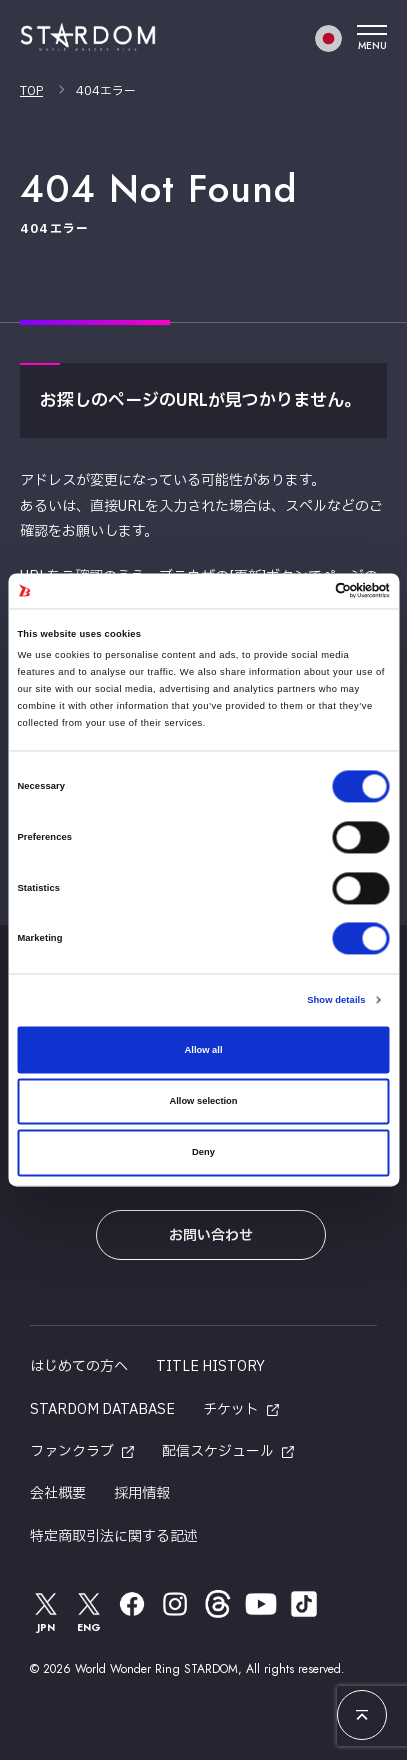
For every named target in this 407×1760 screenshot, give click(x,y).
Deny (203, 1153)
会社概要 (58, 1493)
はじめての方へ (79, 1366)
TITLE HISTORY (210, 1366)
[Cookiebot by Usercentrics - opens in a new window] (302, 591)
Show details (336, 1001)
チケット (231, 1409)
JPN (46, 1611)
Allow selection (203, 1101)
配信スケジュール (218, 1451)
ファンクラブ (72, 1451)
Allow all (204, 1050)
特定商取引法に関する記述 (114, 1536)
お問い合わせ (211, 1235)
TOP (31, 91)
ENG (89, 1611)
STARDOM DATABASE (102, 1409)
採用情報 (142, 1493)
